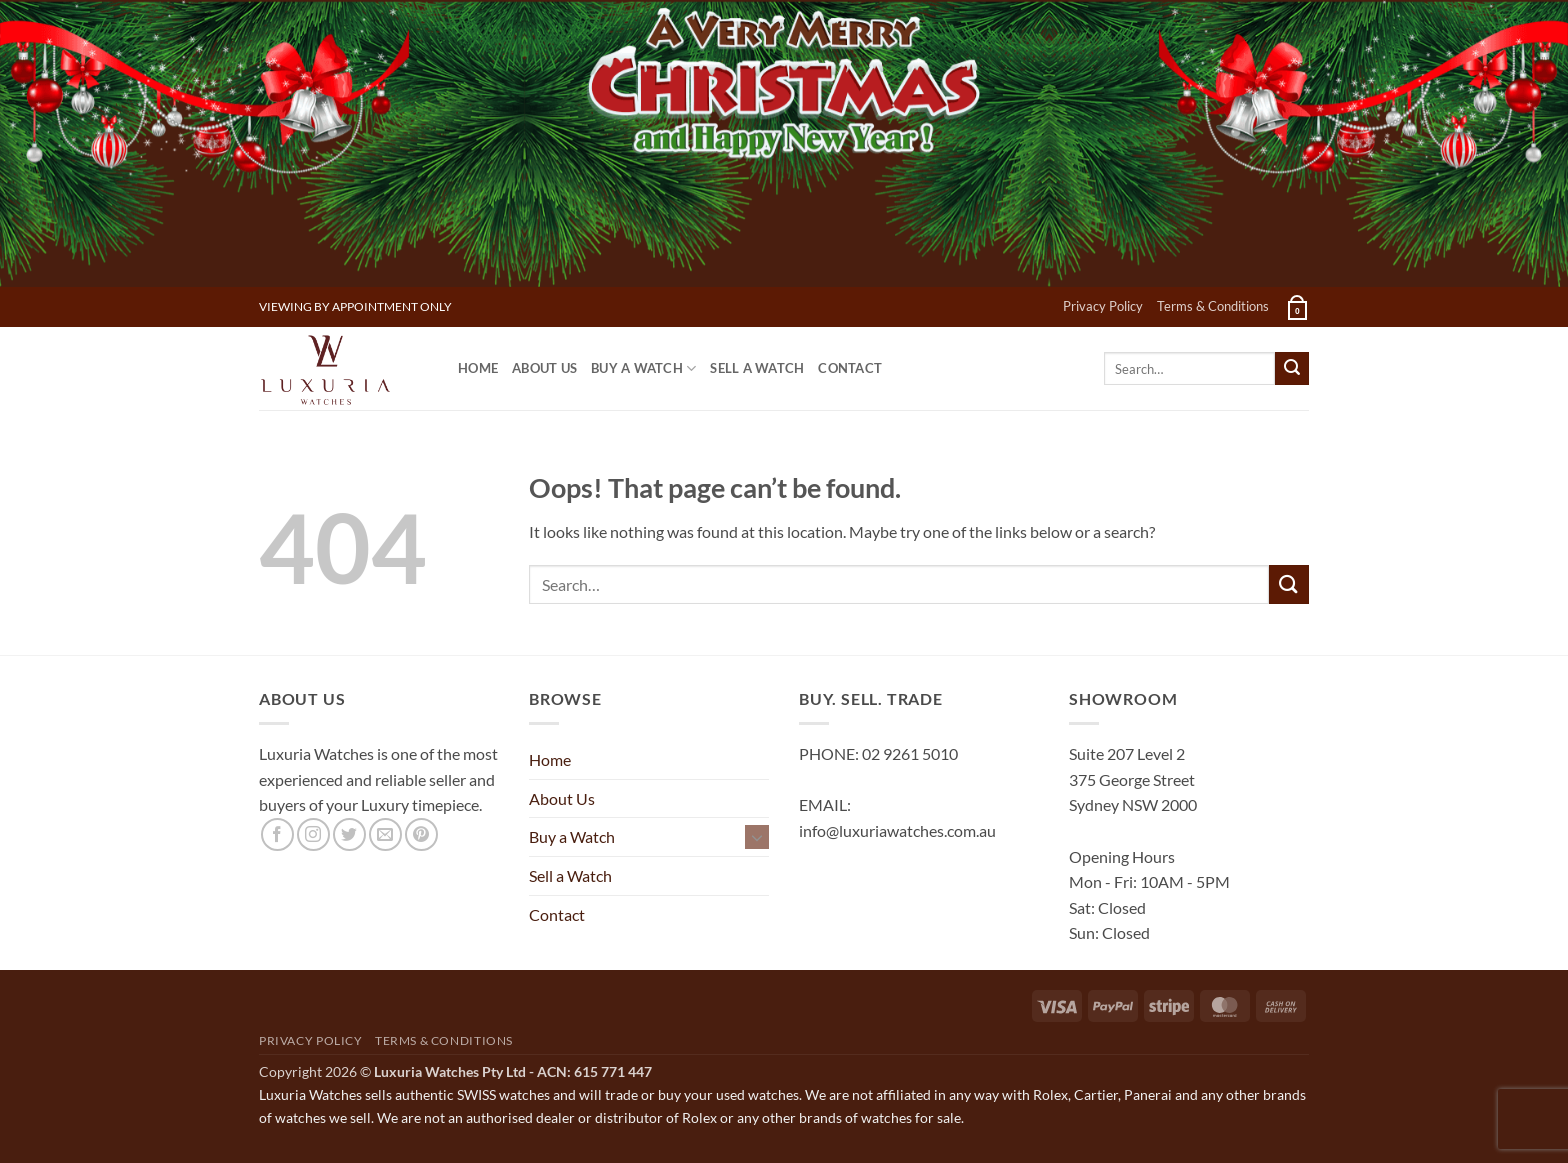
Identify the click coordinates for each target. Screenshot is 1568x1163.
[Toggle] (757, 837)
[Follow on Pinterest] (421, 834)
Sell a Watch (757, 368)
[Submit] (1292, 369)
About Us (544, 368)
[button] (1296, 307)
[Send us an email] (385, 834)
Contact (850, 368)
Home (478, 368)
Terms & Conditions (1213, 306)
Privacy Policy (1103, 306)
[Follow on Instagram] (313, 834)
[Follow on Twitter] (349, 834)
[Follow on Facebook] (277, 834)
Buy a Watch (643, 368)
